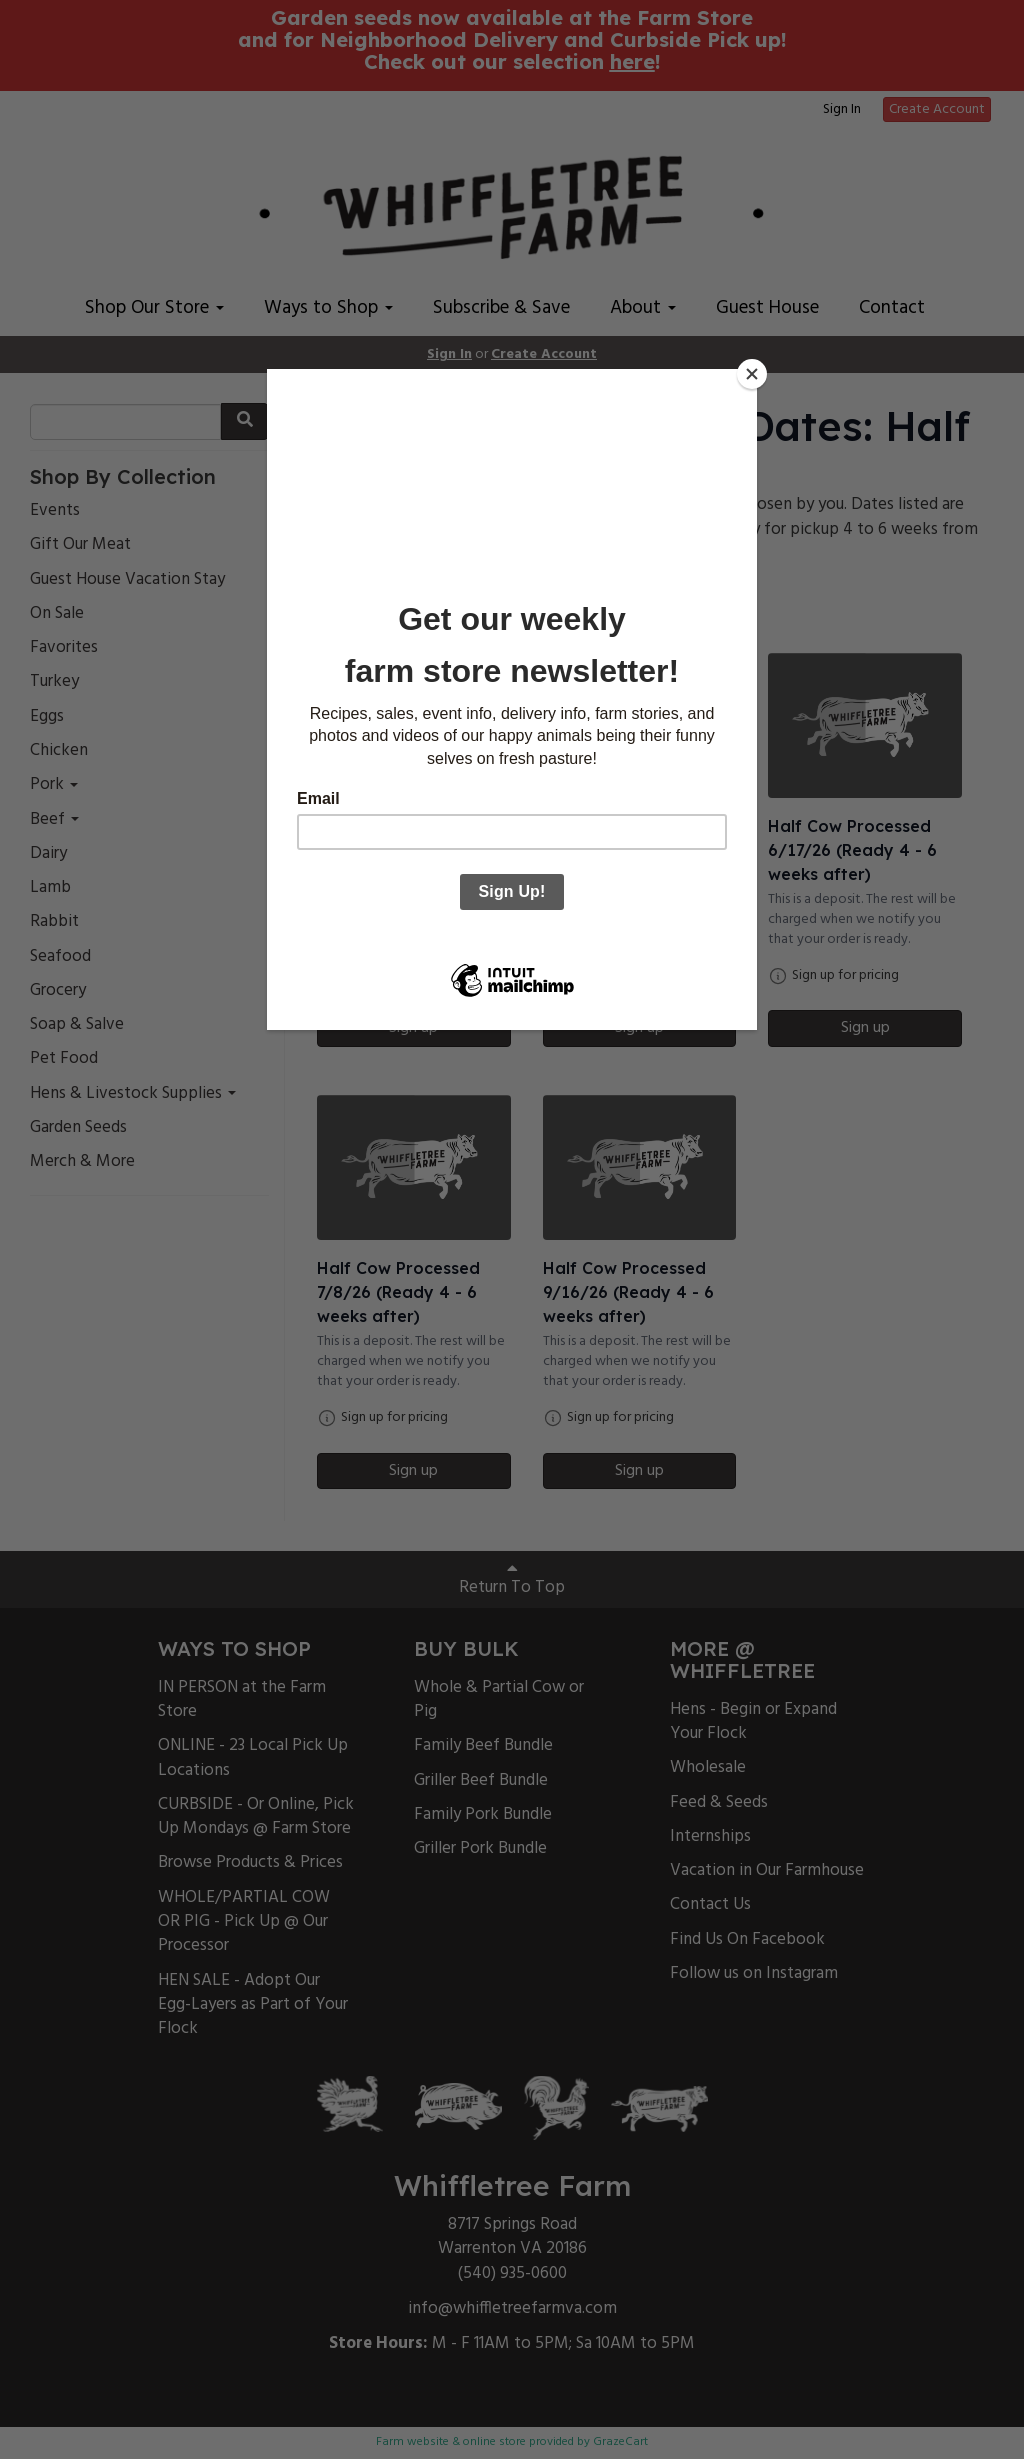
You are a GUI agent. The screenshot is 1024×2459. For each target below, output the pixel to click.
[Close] (752, 374)
